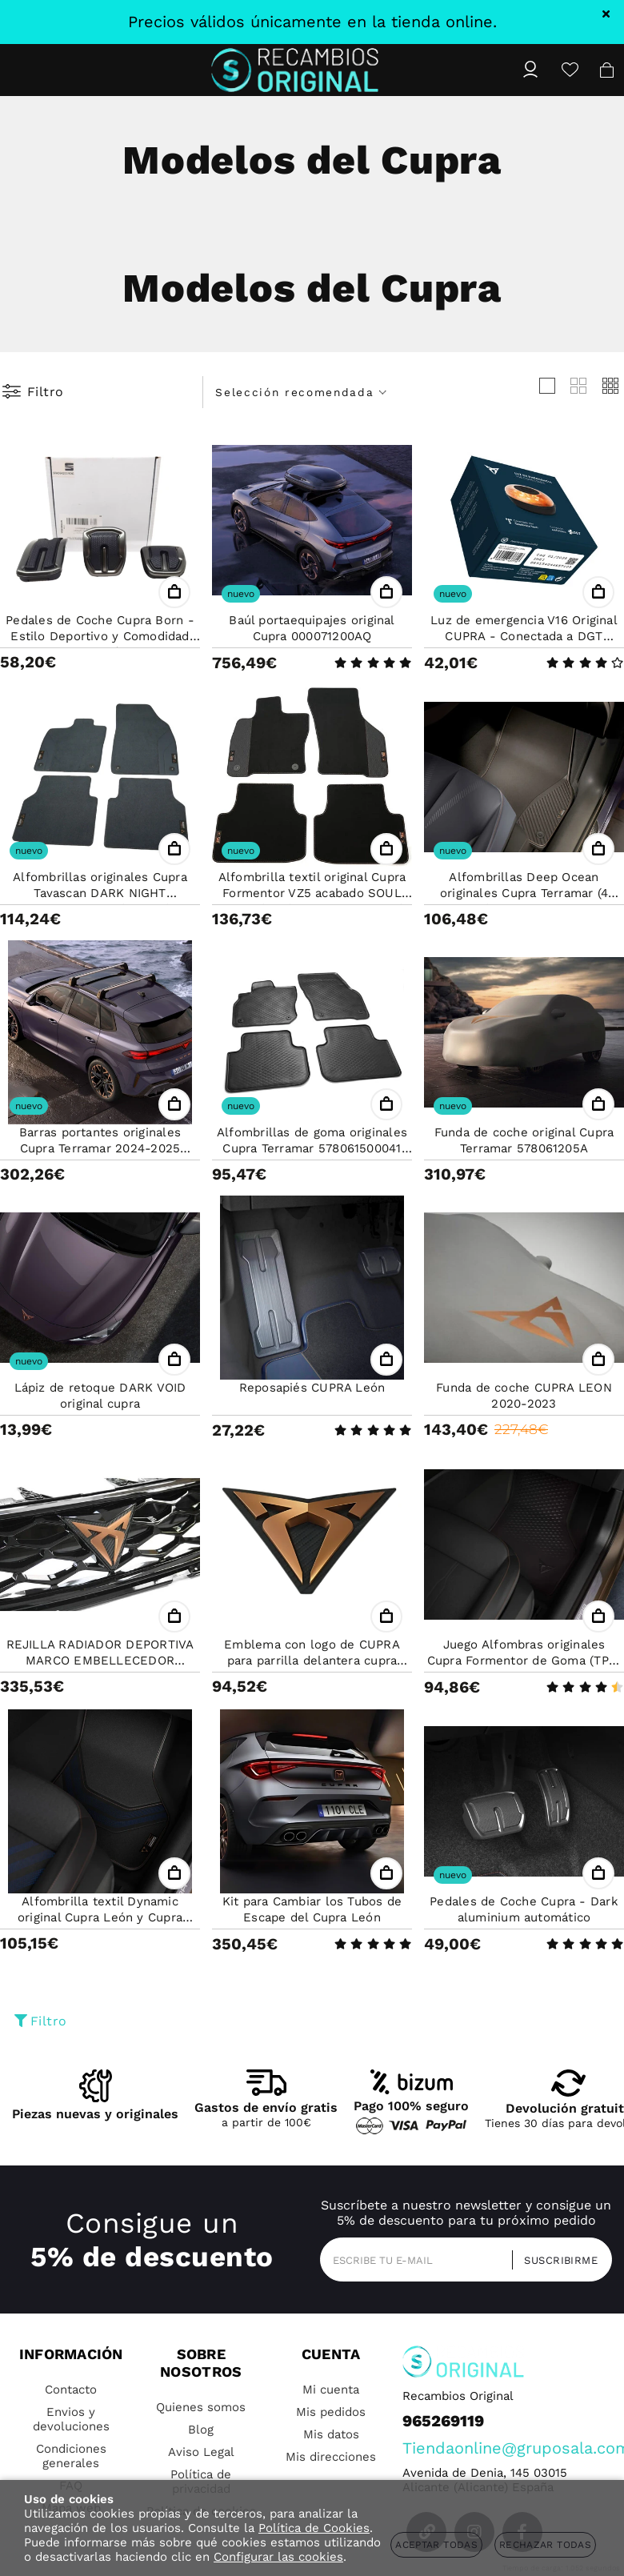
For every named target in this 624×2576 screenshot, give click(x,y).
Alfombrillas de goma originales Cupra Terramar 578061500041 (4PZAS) (312, 1148)
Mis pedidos (331, 2412)
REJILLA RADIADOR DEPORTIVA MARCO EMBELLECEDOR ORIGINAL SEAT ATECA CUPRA (100, 1660)
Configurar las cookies (278, 2557)
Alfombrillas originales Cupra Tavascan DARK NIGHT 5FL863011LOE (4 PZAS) (100, 893)
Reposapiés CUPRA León (312, 1387)
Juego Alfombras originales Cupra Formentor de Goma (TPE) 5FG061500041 (524, 1660)
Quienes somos (201, 2407)
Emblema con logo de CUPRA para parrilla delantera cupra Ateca (312, 1660)
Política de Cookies (314, 2528)
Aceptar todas (436, 2544)
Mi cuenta (330, 2389)
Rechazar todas (545, 2544)
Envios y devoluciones (71, 2419)
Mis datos (331, 2434)
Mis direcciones (331, 2457)
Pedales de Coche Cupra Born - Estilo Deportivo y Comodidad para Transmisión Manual (100, 636)
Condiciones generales (71, 2456)
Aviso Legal (201, 2452)
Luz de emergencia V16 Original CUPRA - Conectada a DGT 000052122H (524, 636)
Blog (201, 2429)
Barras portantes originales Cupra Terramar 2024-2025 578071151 (100, 1148)
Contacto (71, 2389)
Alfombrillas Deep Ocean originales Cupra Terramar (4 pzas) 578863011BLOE (524, 893)
